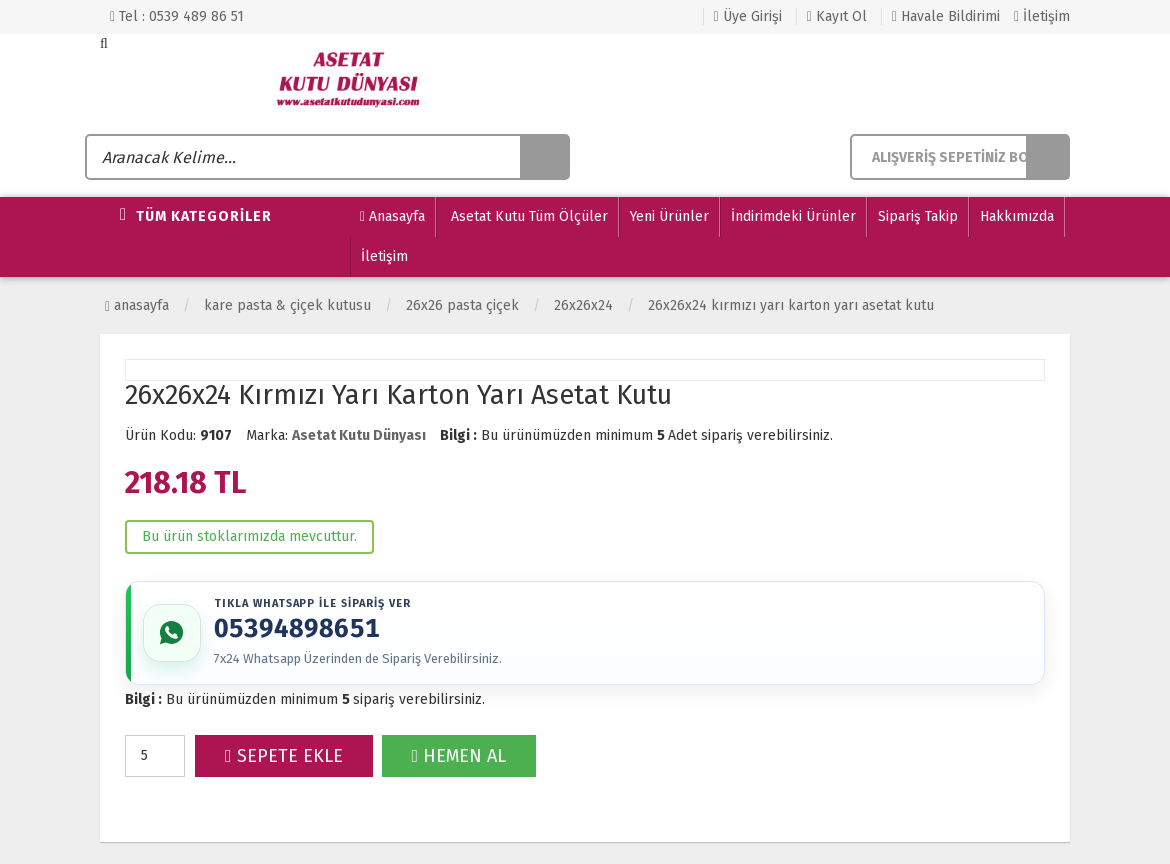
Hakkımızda (1017, 216)
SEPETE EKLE (284, 758)
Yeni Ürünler (669, 216)
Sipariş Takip (918, 216)
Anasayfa (392, 217)
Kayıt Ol (837, 16)
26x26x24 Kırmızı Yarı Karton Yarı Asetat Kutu (791, 305)
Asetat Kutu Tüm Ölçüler (527, 216)
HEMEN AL (459, 758)
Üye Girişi (748, 16)
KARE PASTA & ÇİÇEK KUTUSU (287, 305)
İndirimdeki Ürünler (793, 216)
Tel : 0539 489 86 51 (177, 16)
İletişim (1042, 16)
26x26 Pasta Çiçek (462, 305)
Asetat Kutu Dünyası (359, 435)
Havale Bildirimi (946, 16)
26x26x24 (583, 305)
